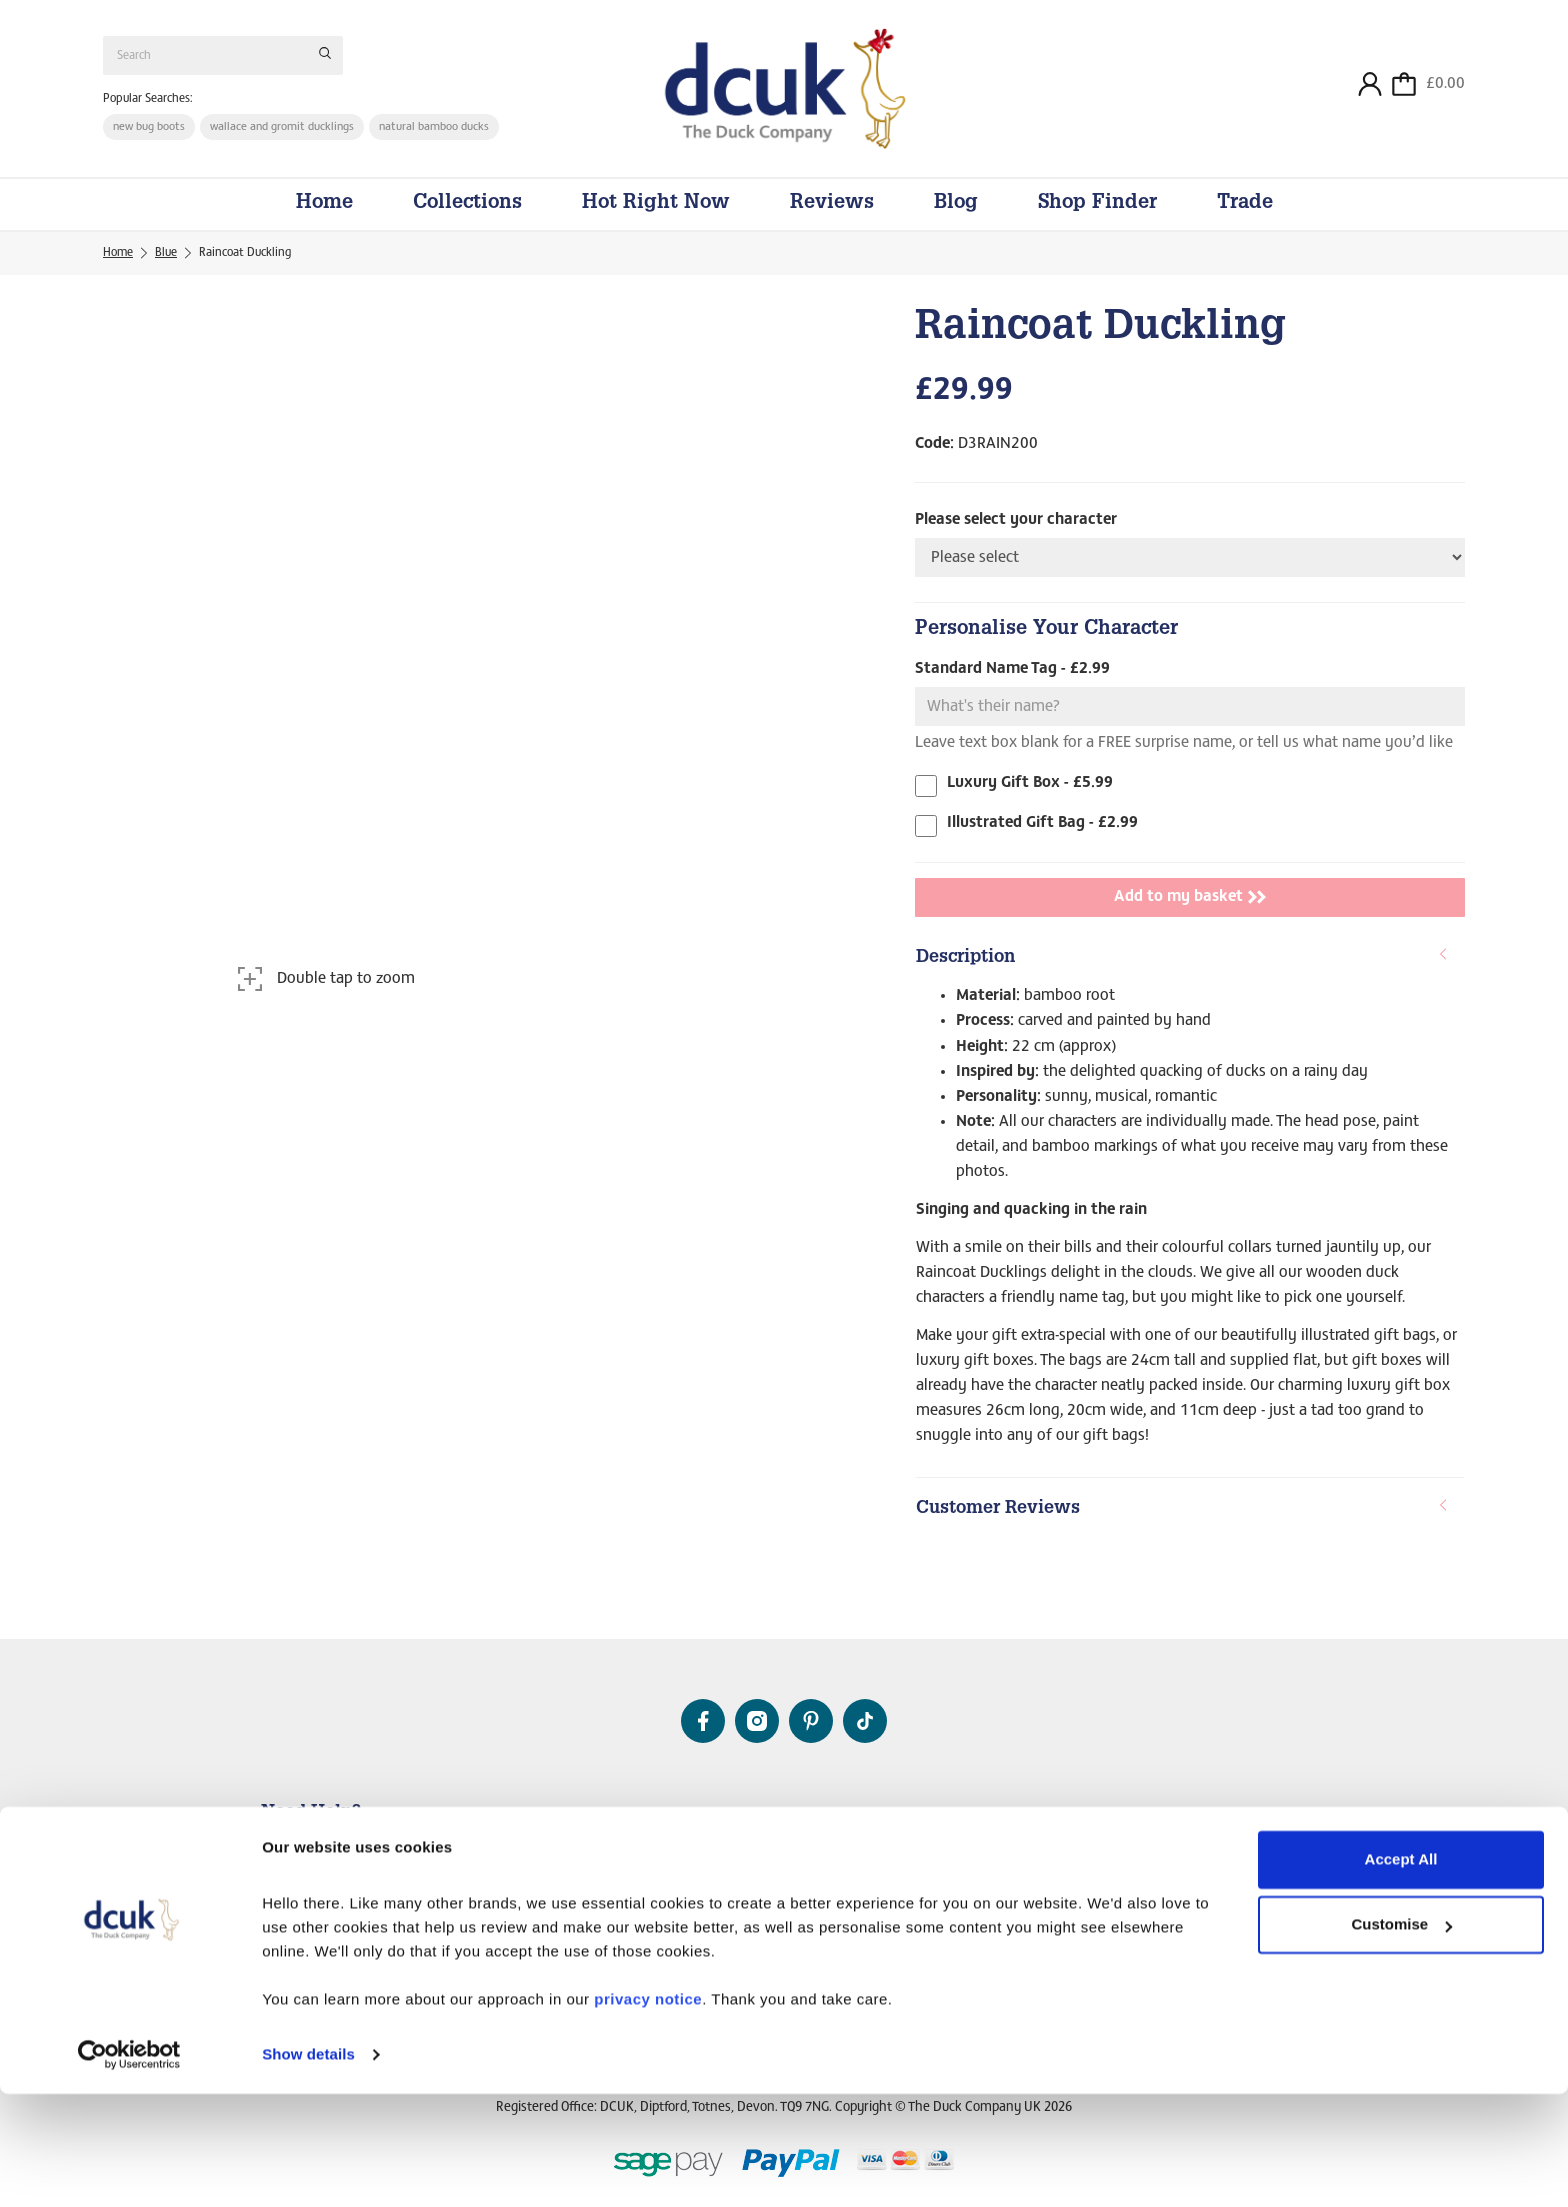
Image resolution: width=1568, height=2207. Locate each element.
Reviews (832, 222)
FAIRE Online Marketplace (1242, 1891)
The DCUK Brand (1219, 1853)
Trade (1245, 222)
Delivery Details (302, 1867)
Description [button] (1182, 975)
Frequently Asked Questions (332, 1886)
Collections (467, 222)
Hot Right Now (656, 222)
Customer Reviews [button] (1182, 1526)
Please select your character (1016, 538)
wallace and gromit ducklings (285, 136)
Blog (956, 222)
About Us (788, 1818)
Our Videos (774, 1891)
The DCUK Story (789, 1853)
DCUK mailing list (306, 1905)
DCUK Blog (775, 1910)
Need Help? (311, 1813)
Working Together (1222, 1872)
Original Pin (777, 1872)
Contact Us (289, 1848)
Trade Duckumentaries (1233, 1910)
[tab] (1190, 977)
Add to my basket (1190, 915)
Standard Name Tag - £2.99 (1012, 687)
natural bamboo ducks (439, 136)
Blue (166, 271)
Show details (308, 2167)
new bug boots (150, 136)
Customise (1401, 2037)
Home (324, 222)
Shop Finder (1097, 222)
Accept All (1401, 1972)
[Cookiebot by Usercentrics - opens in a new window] (129, 2168)
